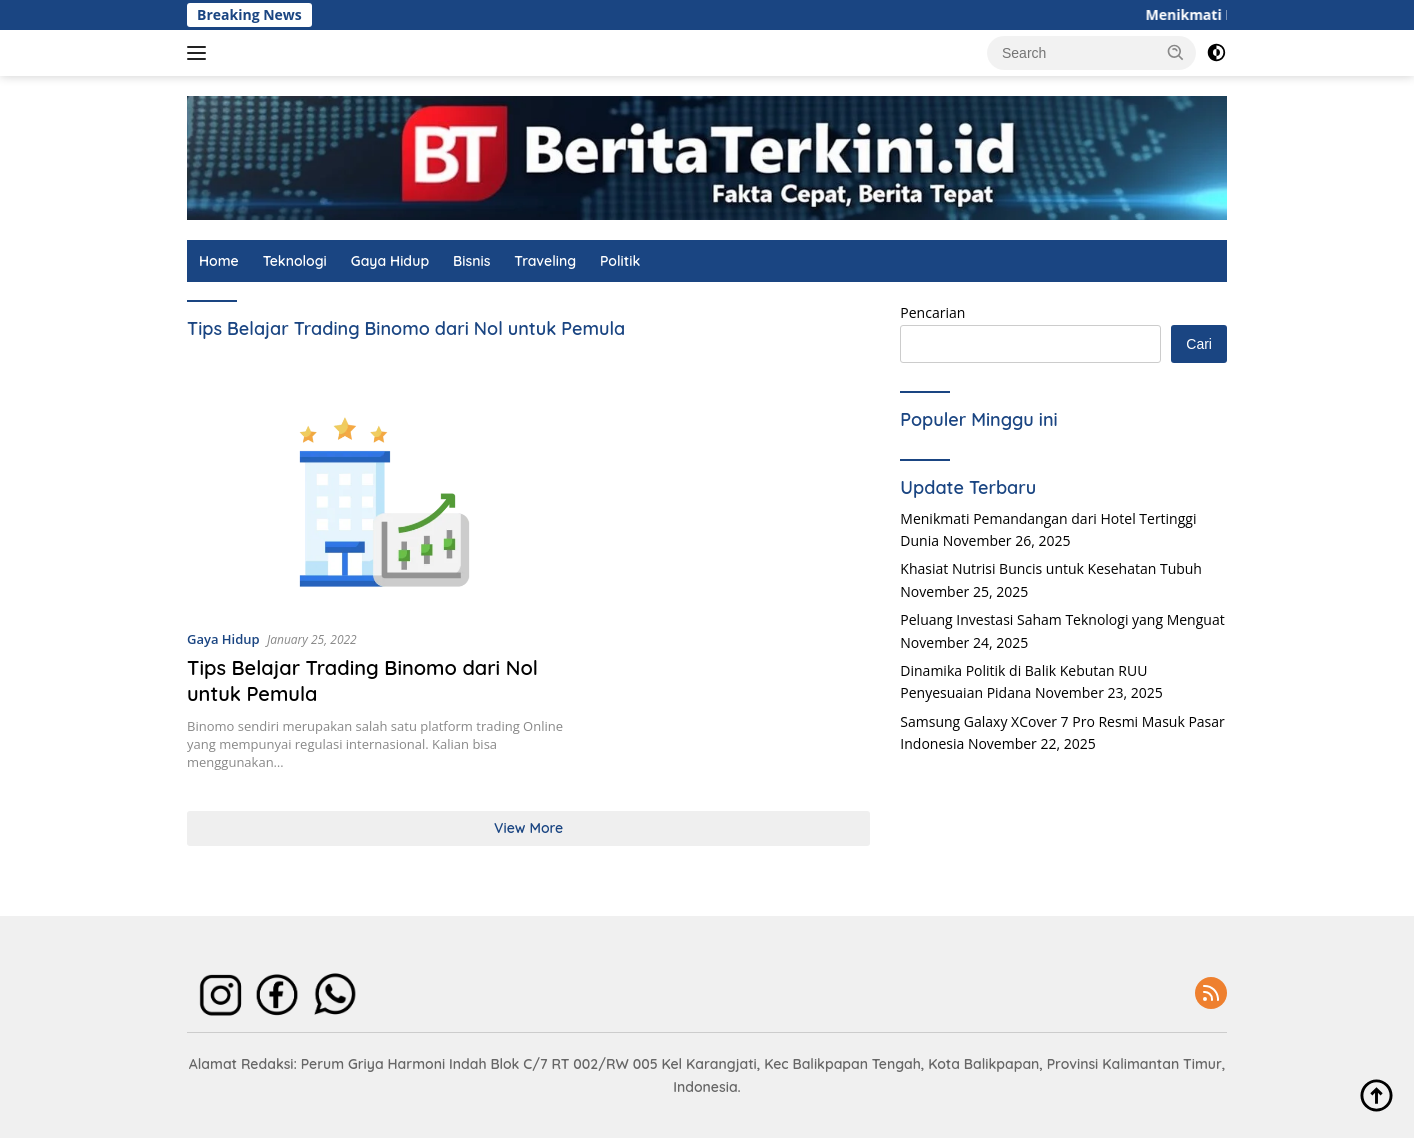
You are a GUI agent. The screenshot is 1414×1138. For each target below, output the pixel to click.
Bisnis (471, 261)
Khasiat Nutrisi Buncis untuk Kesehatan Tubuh (1051, 568)
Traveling (545, 261)
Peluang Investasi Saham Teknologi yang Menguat (1062, 619)
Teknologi (295, 261)
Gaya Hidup (390, 261)
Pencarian (932, 312)
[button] (1176, 52)
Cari (1199, 344)
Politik (620, 261)
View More (528, 828)
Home (219, 261)
